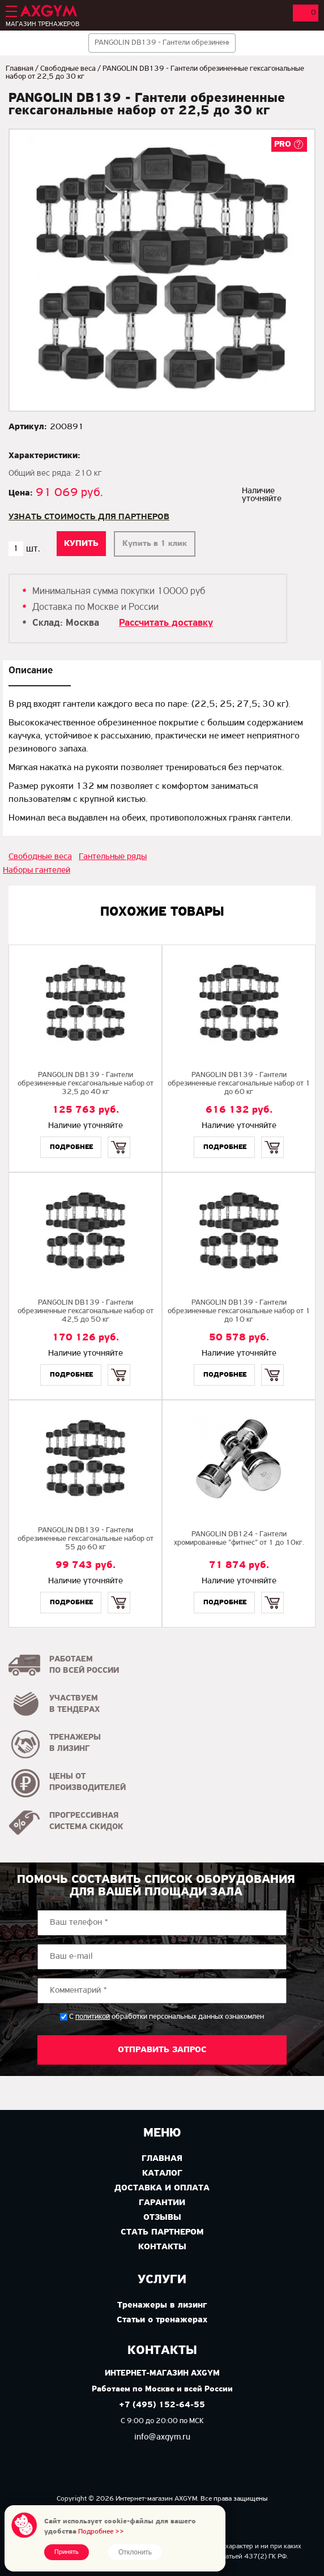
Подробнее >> (101, 2531)
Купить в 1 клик (154, 544)
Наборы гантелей (36, 870)
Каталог (162, 2173)
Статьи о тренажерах (162, 2320)
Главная (19, 69)
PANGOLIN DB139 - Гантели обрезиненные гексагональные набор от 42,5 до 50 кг (86, 1311)
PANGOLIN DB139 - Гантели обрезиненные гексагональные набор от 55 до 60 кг (86, 1539)
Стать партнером (162, 2232)
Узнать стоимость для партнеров (88, 517)
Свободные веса (68, 69)
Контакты (162, 2247)
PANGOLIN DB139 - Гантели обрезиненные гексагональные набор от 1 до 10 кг (239, 1311)
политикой (92, 2017)
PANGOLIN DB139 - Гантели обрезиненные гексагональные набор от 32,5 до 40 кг (86, 1083)
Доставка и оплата (162, 2188)
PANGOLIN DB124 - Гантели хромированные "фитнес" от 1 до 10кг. (239, 1538)
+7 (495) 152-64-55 (162, 2405)
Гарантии (162, 2202)
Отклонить (135, 2552)
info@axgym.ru (162, 2437)
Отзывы (162, 2217)
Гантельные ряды (113, 856)
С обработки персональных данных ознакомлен (166, 2017)
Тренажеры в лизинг (162, 2305)
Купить (119, 1137)
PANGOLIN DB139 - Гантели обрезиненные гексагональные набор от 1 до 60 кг (239, 1083)
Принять (66, 2552)
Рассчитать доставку (166, 623)
